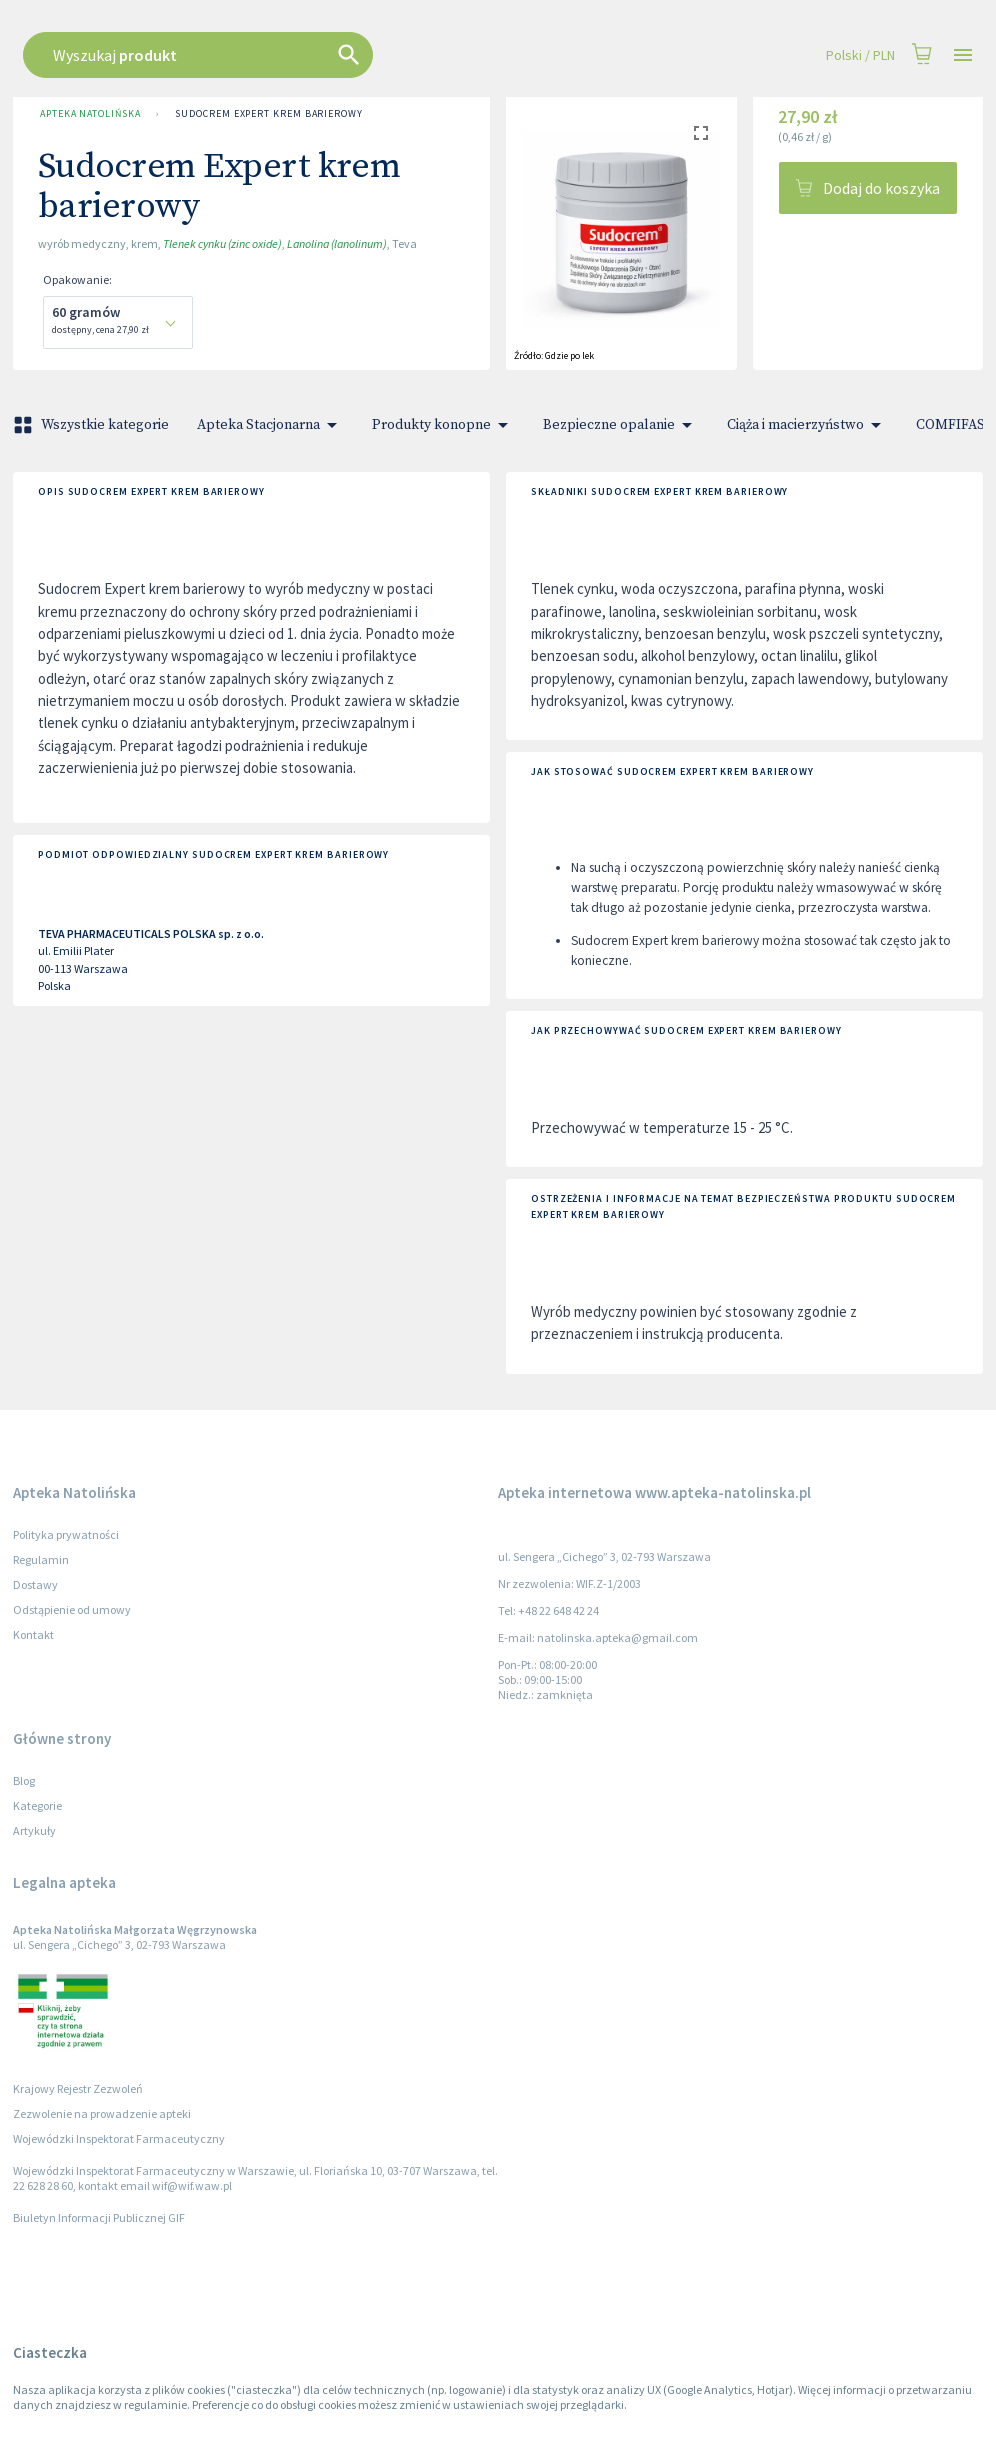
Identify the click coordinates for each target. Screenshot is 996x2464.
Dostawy (35, 1584)
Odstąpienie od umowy (72, 1609)
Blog (24, 1780)
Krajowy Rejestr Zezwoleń (78, 2088)
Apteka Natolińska (90, 114)
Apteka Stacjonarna (270, 425)
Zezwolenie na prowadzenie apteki (102, 2113)
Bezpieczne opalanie (621, 425)
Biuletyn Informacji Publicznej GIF (99, 2217)
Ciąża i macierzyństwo (807, 425)
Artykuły (34, 1830)
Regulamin (41, 1559)
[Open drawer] (963, 55)
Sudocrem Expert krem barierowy (268, 114)
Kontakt (33, 1634)
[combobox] (420, 55)
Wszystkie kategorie (93, 425)
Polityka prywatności (66, 1534)
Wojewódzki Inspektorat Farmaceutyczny (119, 2138)
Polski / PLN (860, 55)
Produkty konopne (443, 425)
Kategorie (37, 1805)
